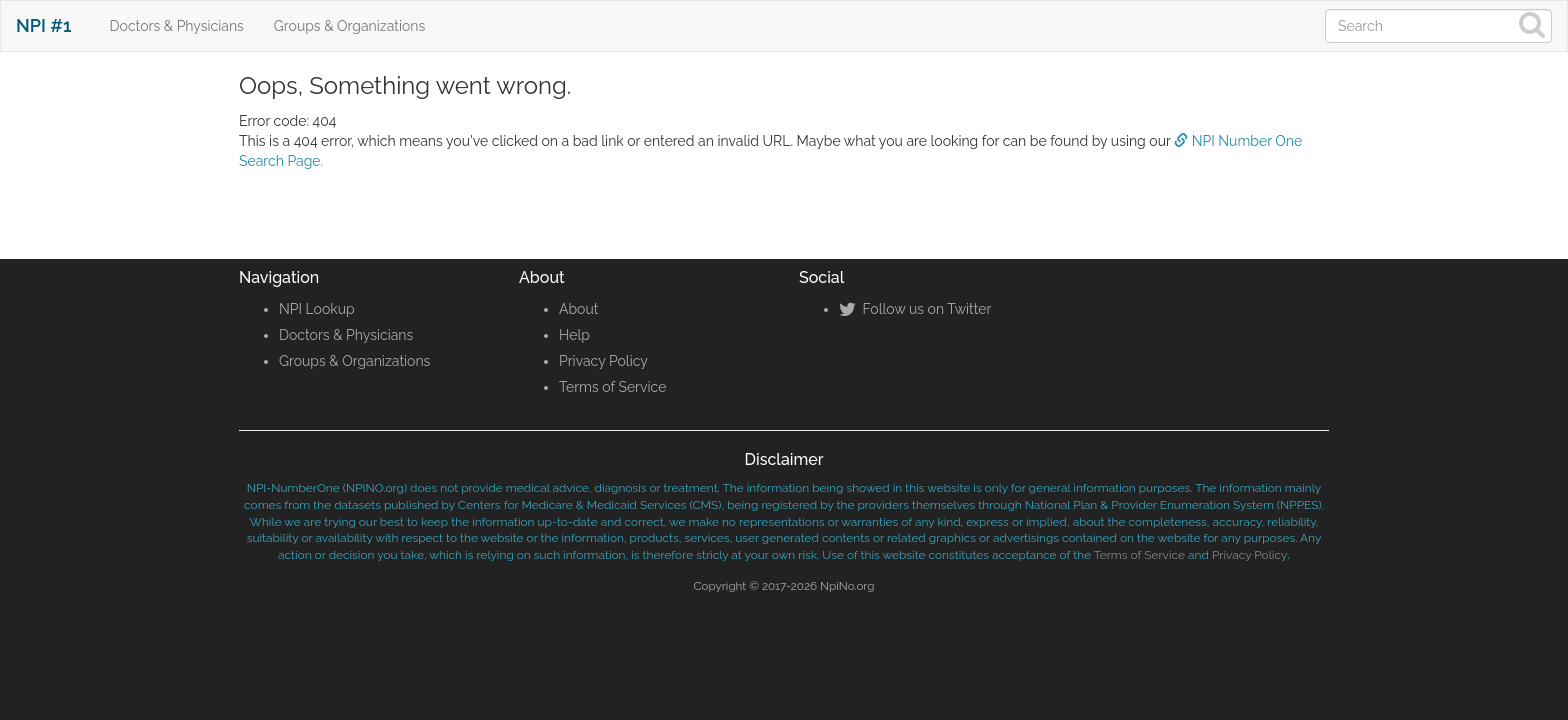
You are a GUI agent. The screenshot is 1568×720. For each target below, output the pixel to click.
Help (574, 335)
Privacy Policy (603, 361)
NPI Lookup (317, 309)
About (578, 309)
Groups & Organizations (349, 26)
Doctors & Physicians (177, 26)
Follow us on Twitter (915, 309)
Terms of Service (612, 387)
